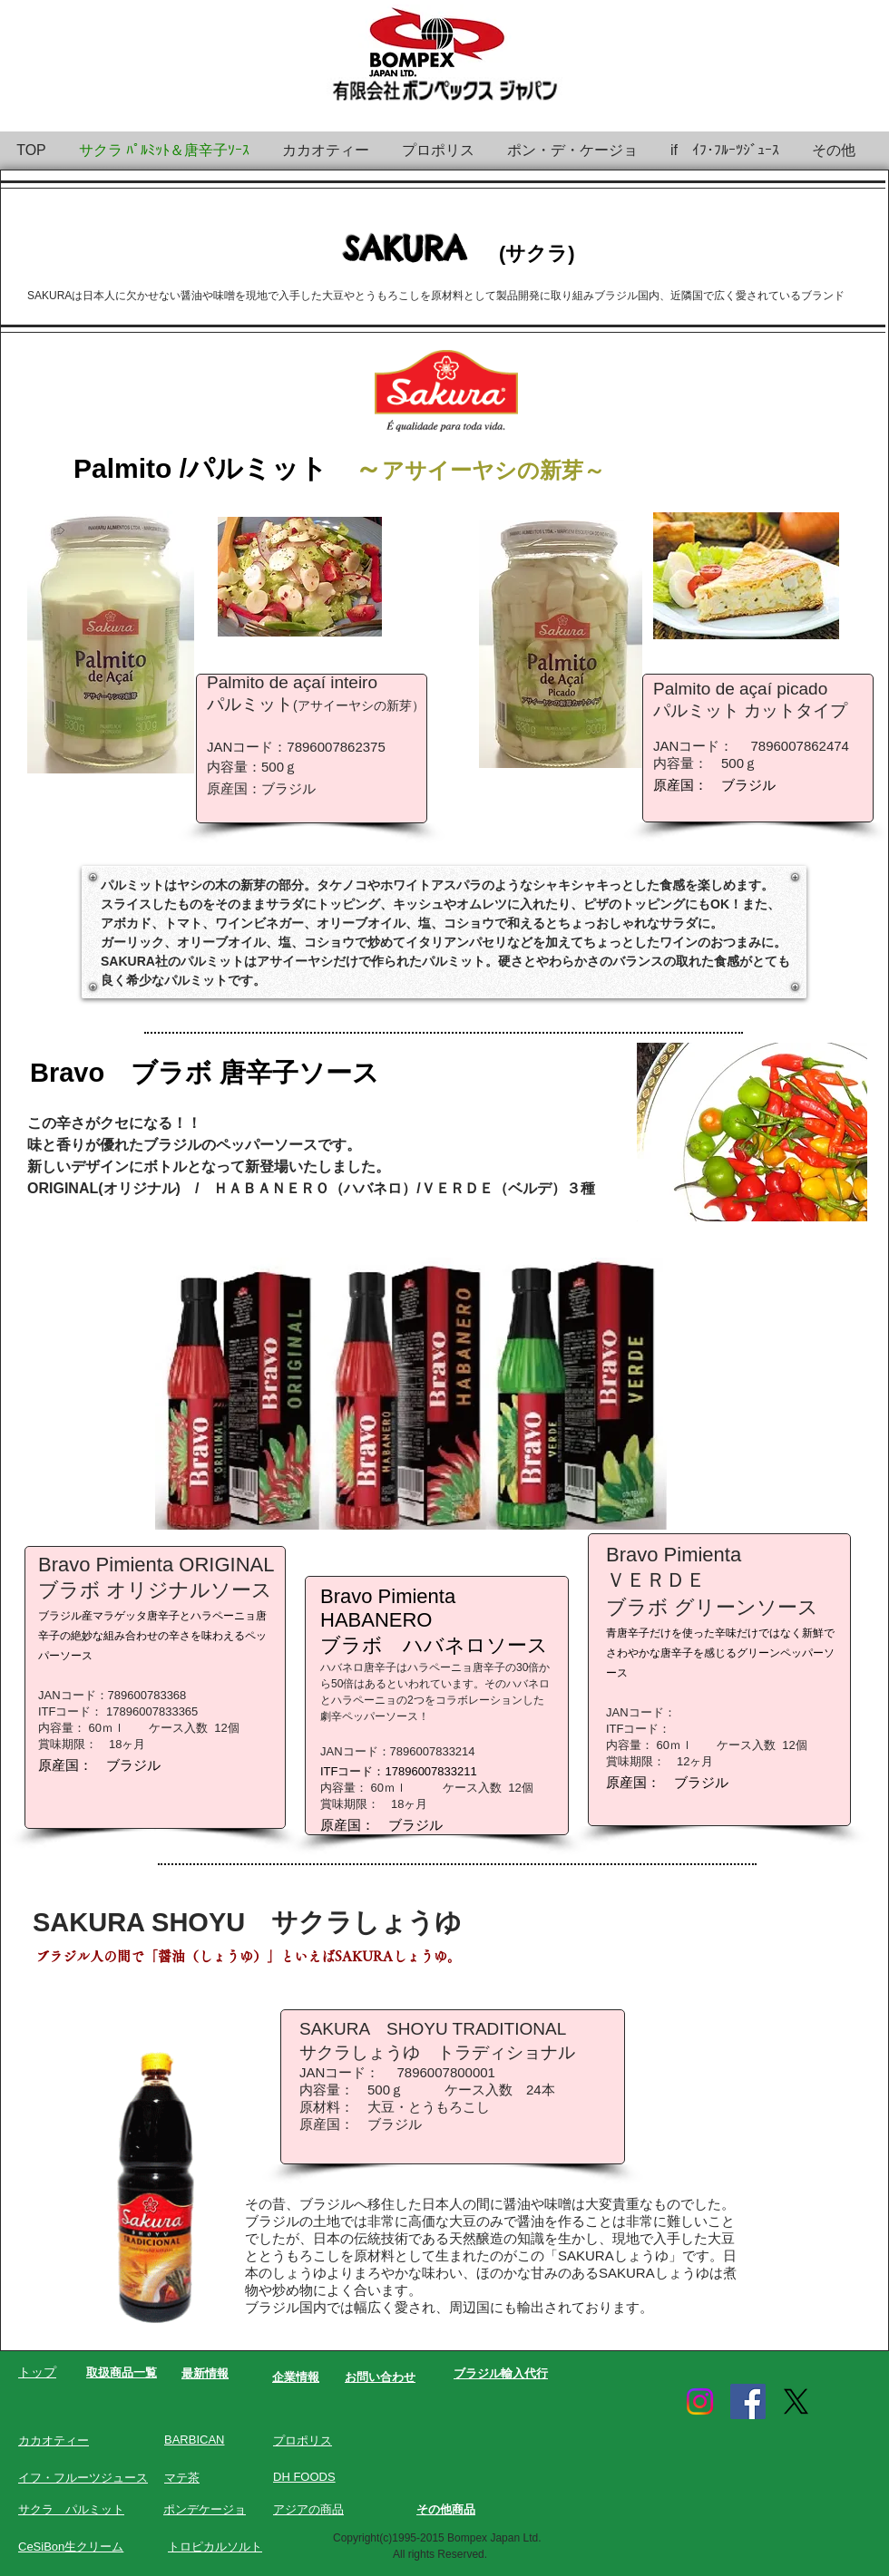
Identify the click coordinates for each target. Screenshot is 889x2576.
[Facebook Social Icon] (748, 2401)
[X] (796, 2401)
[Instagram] (700, 2401)
